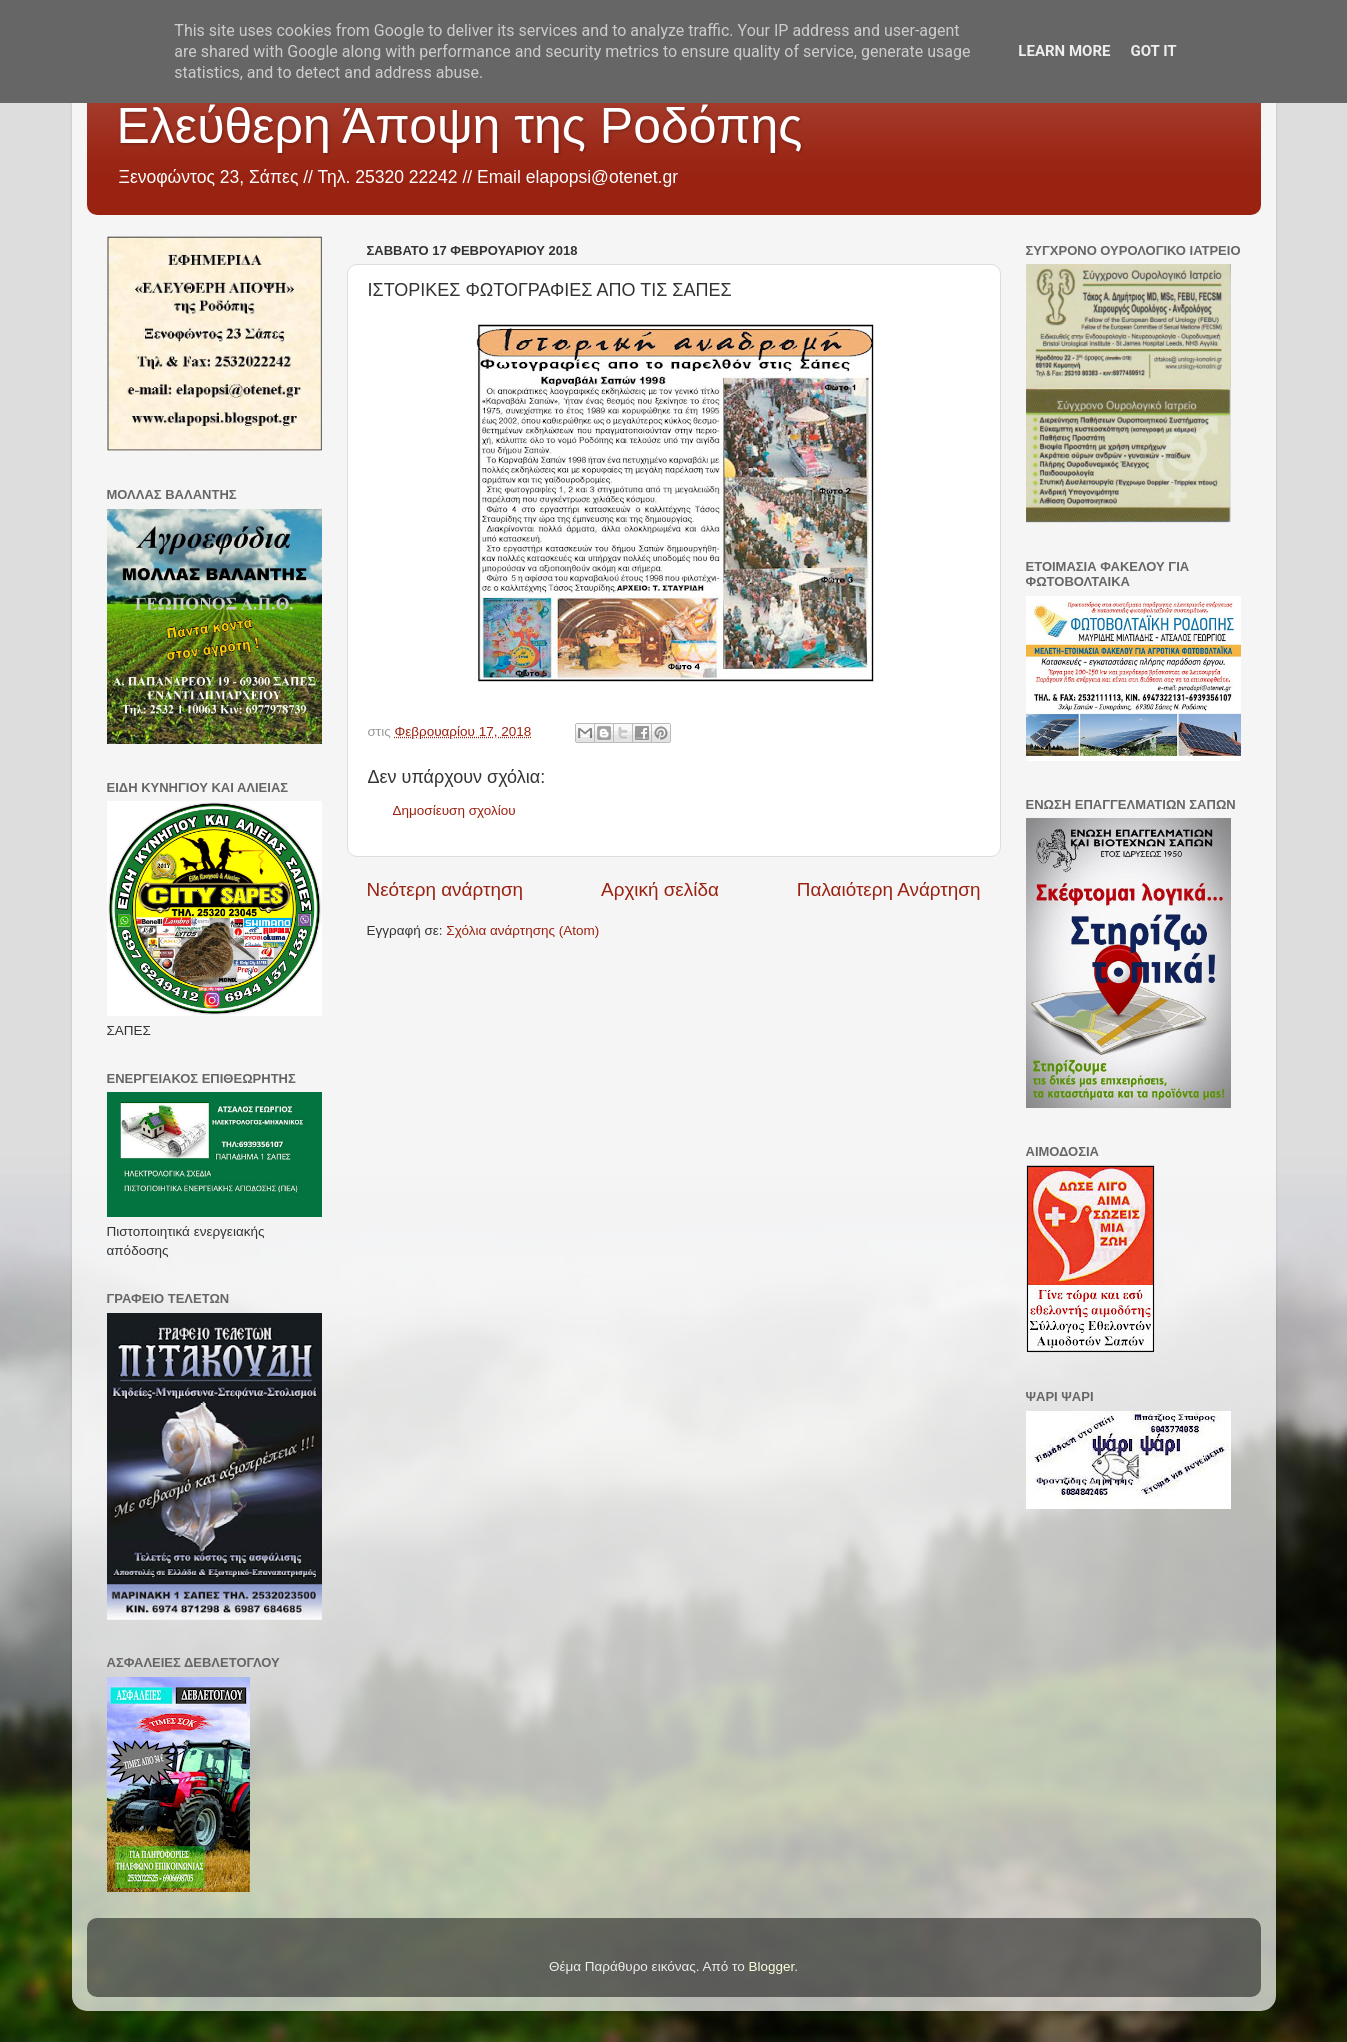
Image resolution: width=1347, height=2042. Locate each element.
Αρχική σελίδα (660, 889)
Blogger (772, 1966)
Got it (1153, 51)
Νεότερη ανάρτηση (445, 889)
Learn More (1064, 51)
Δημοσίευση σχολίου (454, 810)
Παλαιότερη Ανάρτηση (889, 889)
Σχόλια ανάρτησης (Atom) (522, 930)
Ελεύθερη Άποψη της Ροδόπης (460, 126)
